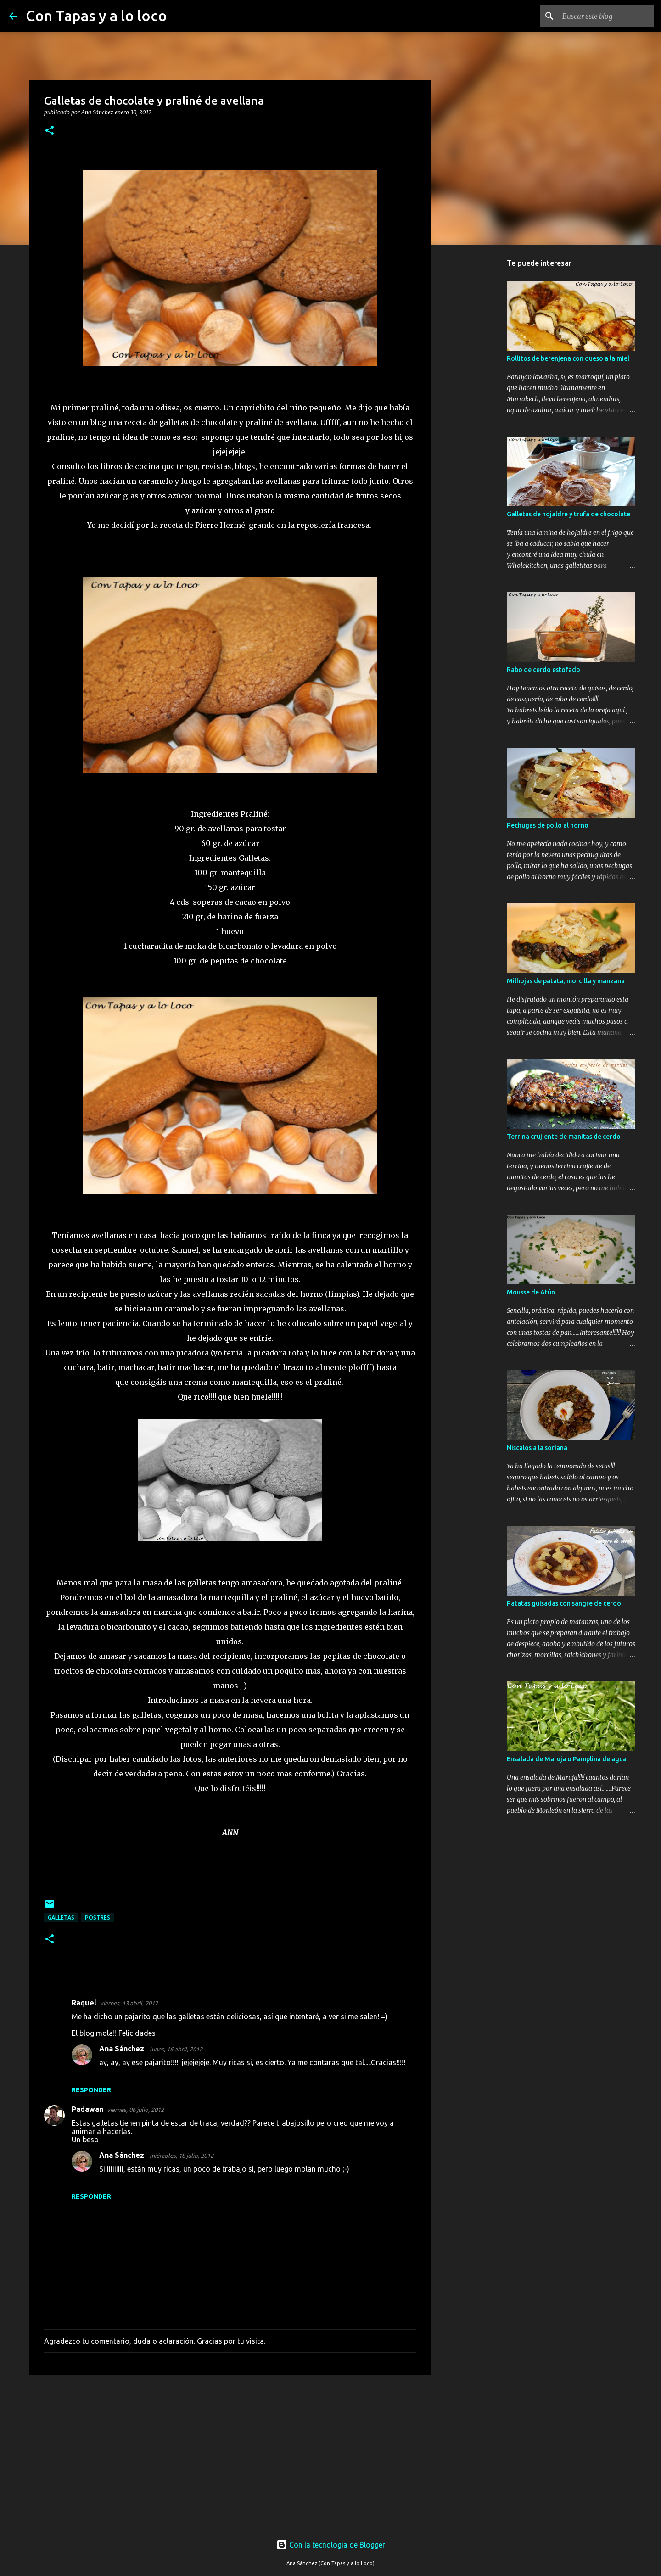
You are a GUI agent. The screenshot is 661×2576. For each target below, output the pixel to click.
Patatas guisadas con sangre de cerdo (564, 1603)
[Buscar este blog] (605, 16)
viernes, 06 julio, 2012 (135, 2109)
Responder (91, 2090)
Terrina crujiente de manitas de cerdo (564, 1136)
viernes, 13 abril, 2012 (129, 2003)
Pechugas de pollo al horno (547, 825)
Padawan (87, 2109)
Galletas (61, 1918)
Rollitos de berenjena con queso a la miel (568, 358)
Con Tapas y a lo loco (96, 15)
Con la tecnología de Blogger (330, 2545)
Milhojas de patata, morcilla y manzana (566, 981)
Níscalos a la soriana (537, 1447)
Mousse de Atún (531, 1292)
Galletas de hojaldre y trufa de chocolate (568, 514)
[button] (49, 131)
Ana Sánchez (122, 2048)
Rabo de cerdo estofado (543, 669)
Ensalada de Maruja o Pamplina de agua (567, 1759)
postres (97, 1918)
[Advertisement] (230, 2453)
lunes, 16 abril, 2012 (176, 2049)
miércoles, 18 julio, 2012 (181, 2155)
